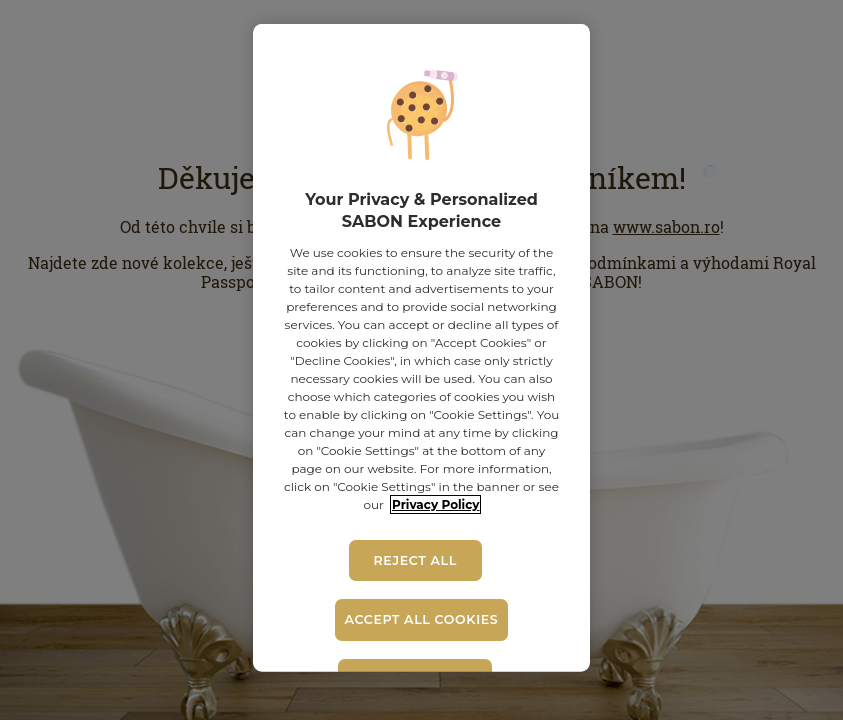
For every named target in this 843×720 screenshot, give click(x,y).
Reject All (414, 560)
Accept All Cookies (422, 619)
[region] (421, 348)
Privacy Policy (435, 504)
